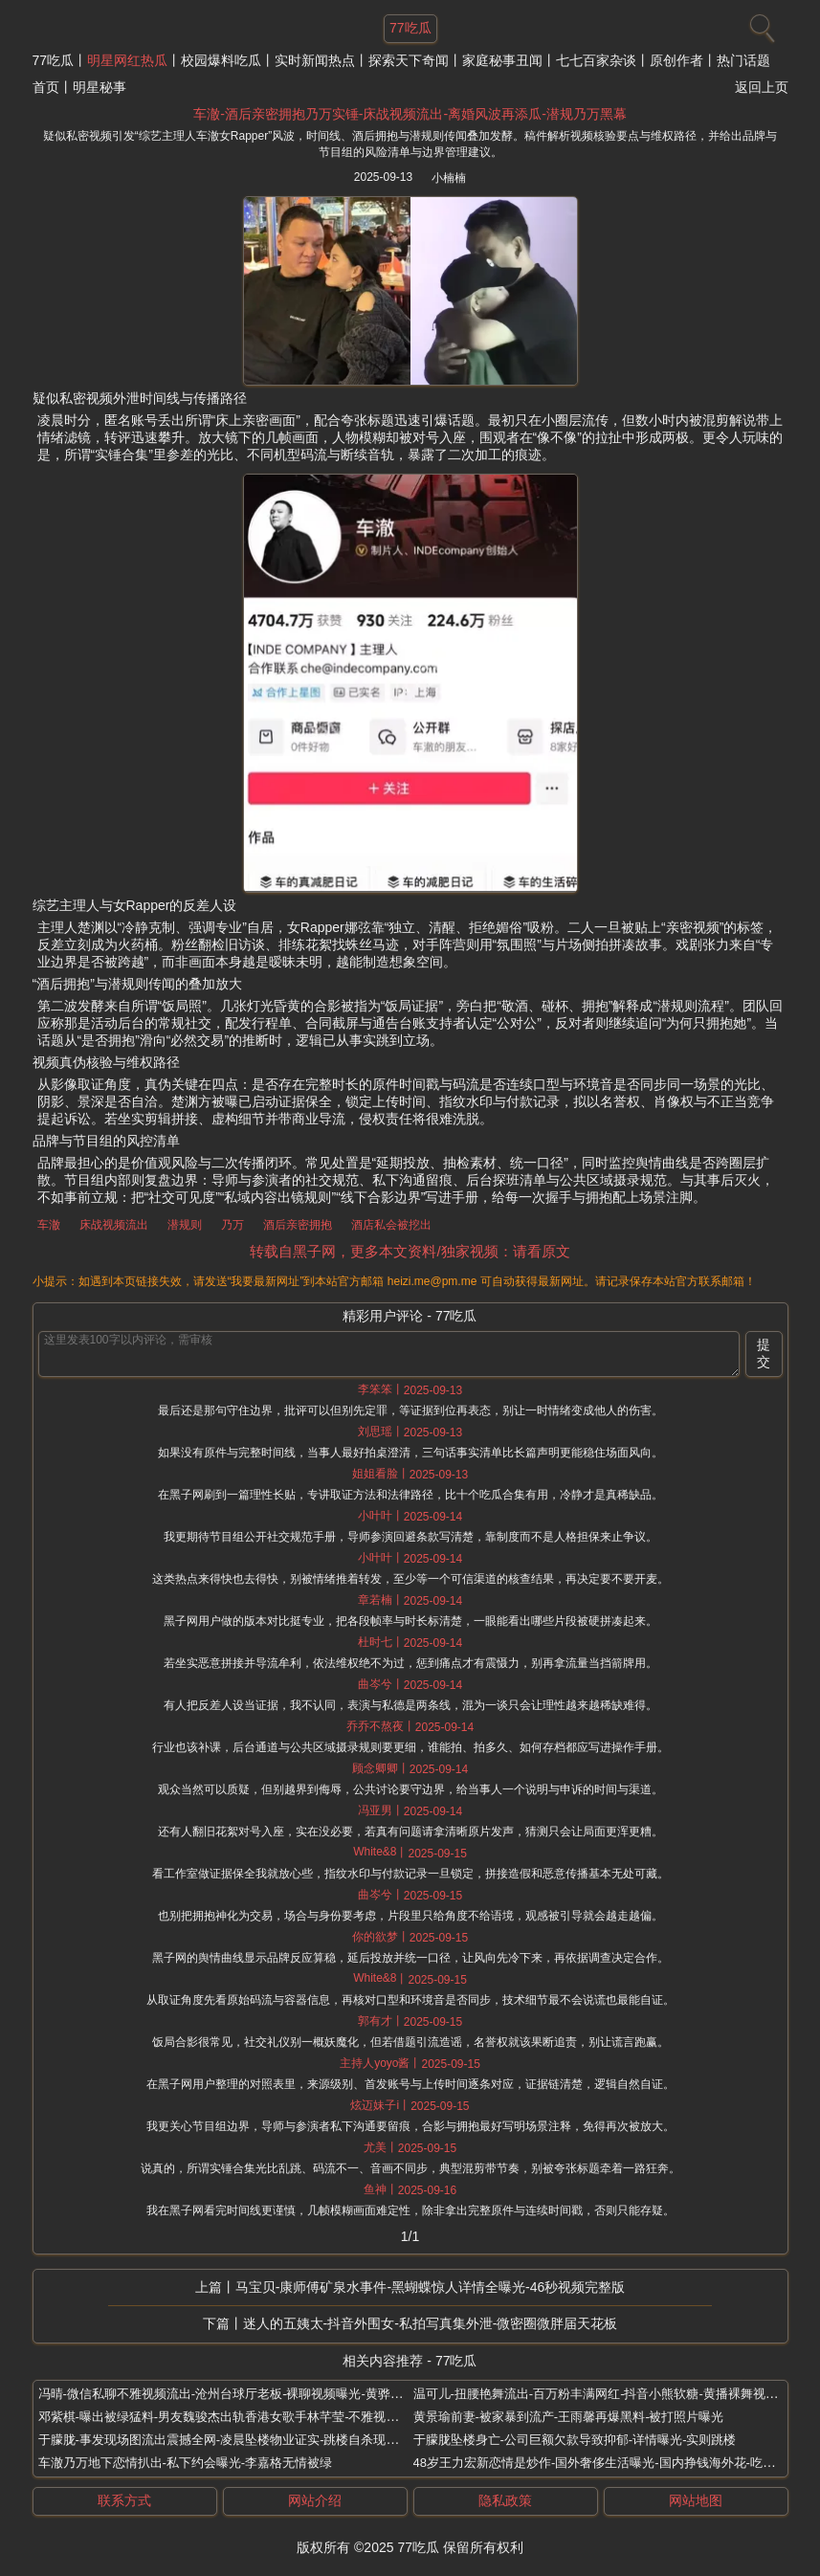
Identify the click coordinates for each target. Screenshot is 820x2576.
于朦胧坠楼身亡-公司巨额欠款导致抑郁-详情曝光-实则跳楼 (575, 2439)
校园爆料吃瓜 (221, 60)
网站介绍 (315, 2500)
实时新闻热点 (315, 60)
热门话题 (743, 60)
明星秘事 (99, 87)
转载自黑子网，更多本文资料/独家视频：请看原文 (409, 1251)
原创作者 (676, 60)
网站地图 (695, 2500)
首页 (46, 87)
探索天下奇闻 (408, 60)
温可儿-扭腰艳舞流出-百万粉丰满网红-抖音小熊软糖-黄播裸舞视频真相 (608, 2394)
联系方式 (124, 2500)
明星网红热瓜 (127, 60)
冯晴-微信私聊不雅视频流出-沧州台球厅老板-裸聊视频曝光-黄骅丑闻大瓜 (239, 2394)
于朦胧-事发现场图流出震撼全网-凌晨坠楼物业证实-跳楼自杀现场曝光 (231, 2439)
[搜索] (759, 23)
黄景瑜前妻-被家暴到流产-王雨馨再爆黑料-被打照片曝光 (568, 2416)
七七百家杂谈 (596, 60)
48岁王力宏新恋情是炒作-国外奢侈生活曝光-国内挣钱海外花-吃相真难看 (612, 2462)
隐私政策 (505, 2500)
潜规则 (184, 1225)
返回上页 (761, 87)
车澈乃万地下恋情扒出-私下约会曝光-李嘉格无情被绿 (185, 2462)
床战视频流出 (113, 1225)
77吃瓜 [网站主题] (410, 27)
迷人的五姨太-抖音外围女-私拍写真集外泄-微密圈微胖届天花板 (430, 2323)
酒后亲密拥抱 (297, 1225)
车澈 (48, 1225)
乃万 (232, 1225)
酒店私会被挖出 (391, 1225)
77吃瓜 (54, 60)
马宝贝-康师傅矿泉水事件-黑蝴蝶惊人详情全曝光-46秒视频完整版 (430, 2287)
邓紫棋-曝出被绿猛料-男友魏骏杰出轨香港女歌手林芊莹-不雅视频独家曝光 (243, 2416)
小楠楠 (449, 178)
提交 (763, 1353)
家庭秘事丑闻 (502, 60)
